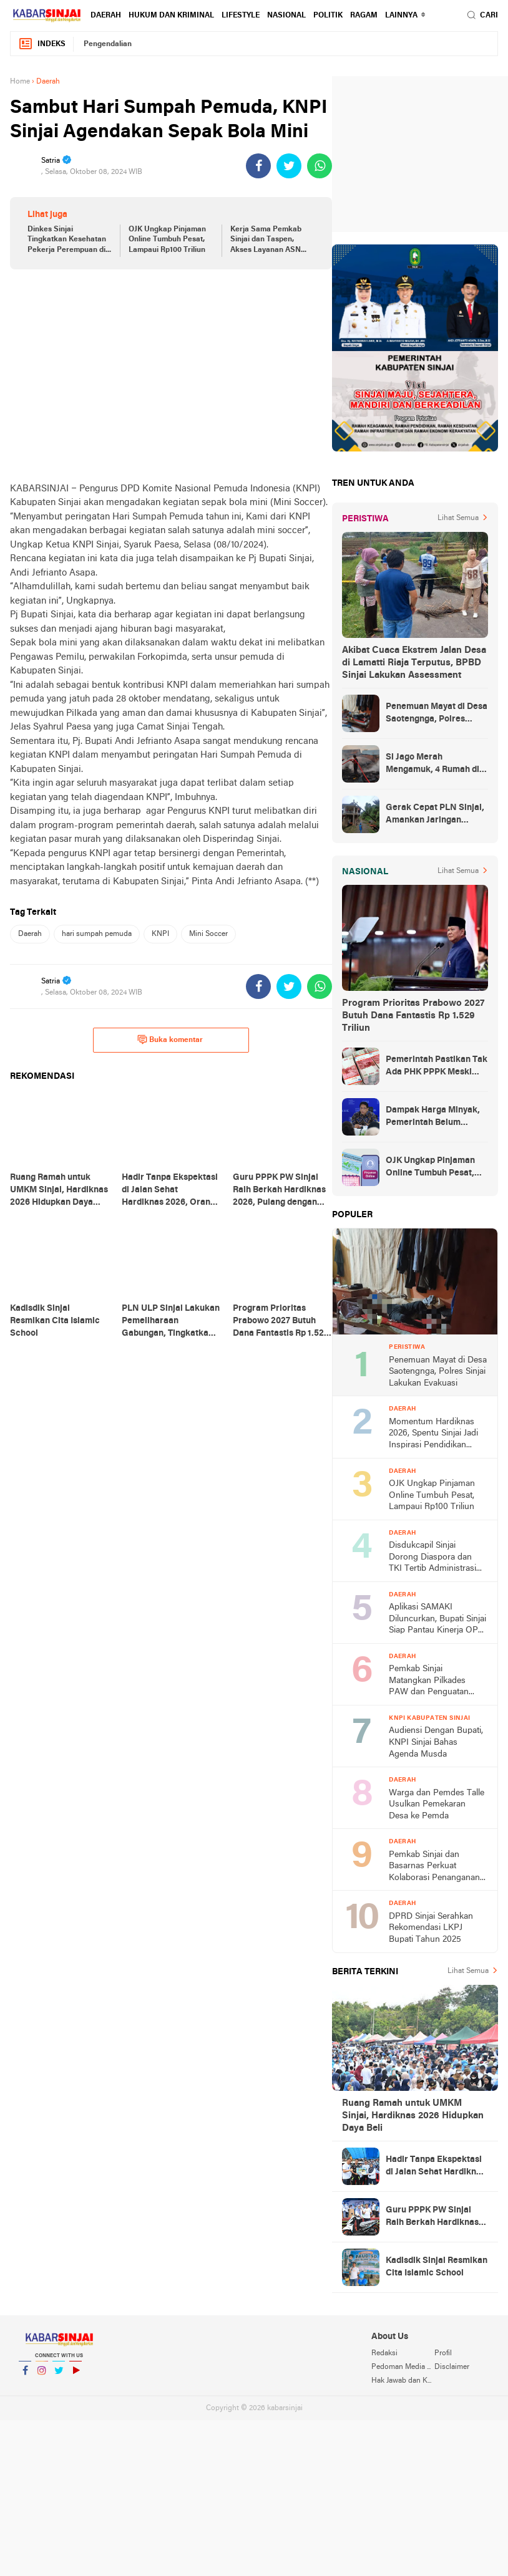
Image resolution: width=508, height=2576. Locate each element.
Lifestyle (241, 15)
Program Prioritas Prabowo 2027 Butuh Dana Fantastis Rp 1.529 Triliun (413, 1015)
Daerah (105, 15)
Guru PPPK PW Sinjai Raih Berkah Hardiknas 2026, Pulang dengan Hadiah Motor (432, 2217)
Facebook (25, 2375)
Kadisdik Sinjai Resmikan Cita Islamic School (436, 2267)
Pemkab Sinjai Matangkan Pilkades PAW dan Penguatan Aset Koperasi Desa (429, 1681)
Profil (443, 2353)
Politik (328, 15)
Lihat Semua (458, 518)
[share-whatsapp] (319, 165)
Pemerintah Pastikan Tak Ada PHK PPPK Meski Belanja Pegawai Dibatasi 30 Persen (436, 1067)
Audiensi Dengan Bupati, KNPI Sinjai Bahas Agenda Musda (436, 1742)
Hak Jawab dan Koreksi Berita (403, 2381)
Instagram (42, 2375)
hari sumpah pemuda (97, 934)
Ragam (364, 15)
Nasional (286, 15)
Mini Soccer (208, 934)
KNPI (160, 934)
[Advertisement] (171, 375)
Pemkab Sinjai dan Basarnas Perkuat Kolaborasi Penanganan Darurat (434, 1867)
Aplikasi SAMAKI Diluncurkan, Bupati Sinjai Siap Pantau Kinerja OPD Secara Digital (437, 1620)
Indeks (42, 44)
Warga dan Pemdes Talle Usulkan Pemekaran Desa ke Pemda (436, 1804)
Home (20, 81)
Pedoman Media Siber (403, 2367)
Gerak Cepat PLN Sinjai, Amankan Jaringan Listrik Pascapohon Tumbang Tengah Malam (435, 815)
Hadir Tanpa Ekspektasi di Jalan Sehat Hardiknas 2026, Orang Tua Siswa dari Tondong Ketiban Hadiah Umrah (436, 2167)
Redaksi (384, 2353)
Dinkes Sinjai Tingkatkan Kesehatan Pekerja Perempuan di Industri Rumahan (66, 241)
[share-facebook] (258, 165)
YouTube (75, 2375)
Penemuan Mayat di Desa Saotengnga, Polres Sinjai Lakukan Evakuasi (436, 714)
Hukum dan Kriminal (171, 15)
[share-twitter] (288, 165)
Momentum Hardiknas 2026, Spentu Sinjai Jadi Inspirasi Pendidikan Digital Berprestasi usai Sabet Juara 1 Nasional (433, 1434)
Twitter (58, 2375)
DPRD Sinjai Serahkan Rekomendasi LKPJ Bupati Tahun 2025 (431, 1928)
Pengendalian (108, 44)
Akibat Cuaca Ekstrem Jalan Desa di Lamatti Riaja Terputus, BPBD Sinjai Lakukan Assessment (414, 662)
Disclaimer (451, 2367)
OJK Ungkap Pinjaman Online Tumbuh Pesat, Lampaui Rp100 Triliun (167, 240)
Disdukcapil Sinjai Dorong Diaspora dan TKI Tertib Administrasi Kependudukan (432, 1558)
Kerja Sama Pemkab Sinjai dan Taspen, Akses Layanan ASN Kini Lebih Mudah (265, 241)
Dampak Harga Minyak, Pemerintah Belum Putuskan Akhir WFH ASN (433, 1117)
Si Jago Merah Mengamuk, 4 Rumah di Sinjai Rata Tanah (432, 764)
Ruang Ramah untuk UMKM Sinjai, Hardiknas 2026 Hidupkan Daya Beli (413, 2115)
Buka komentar (170, 1039)
